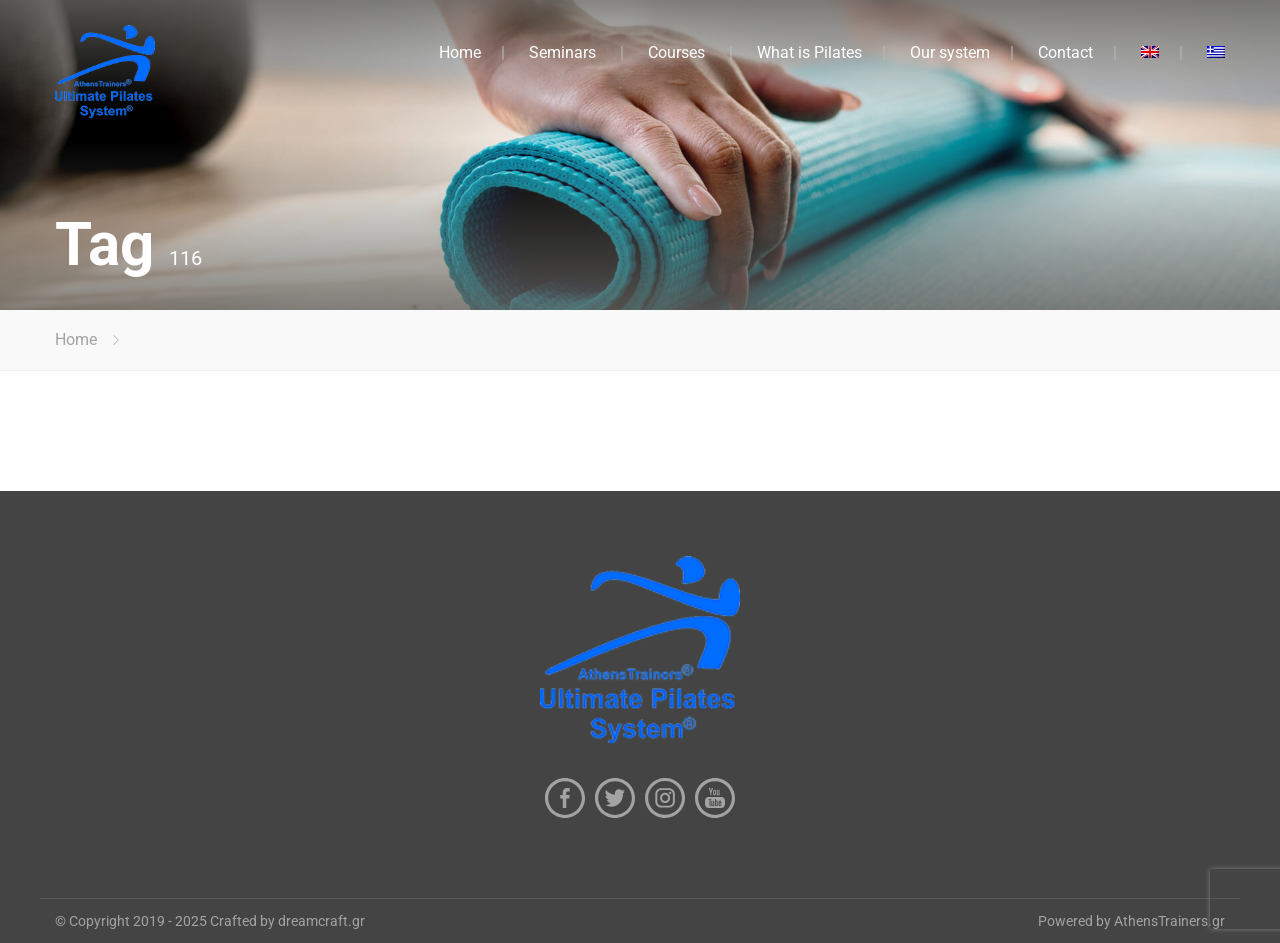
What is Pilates (809, 52)
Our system (950, 52)
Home (460, 52)
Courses (676, 52)
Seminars (562, 52)
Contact (1065, 52)
